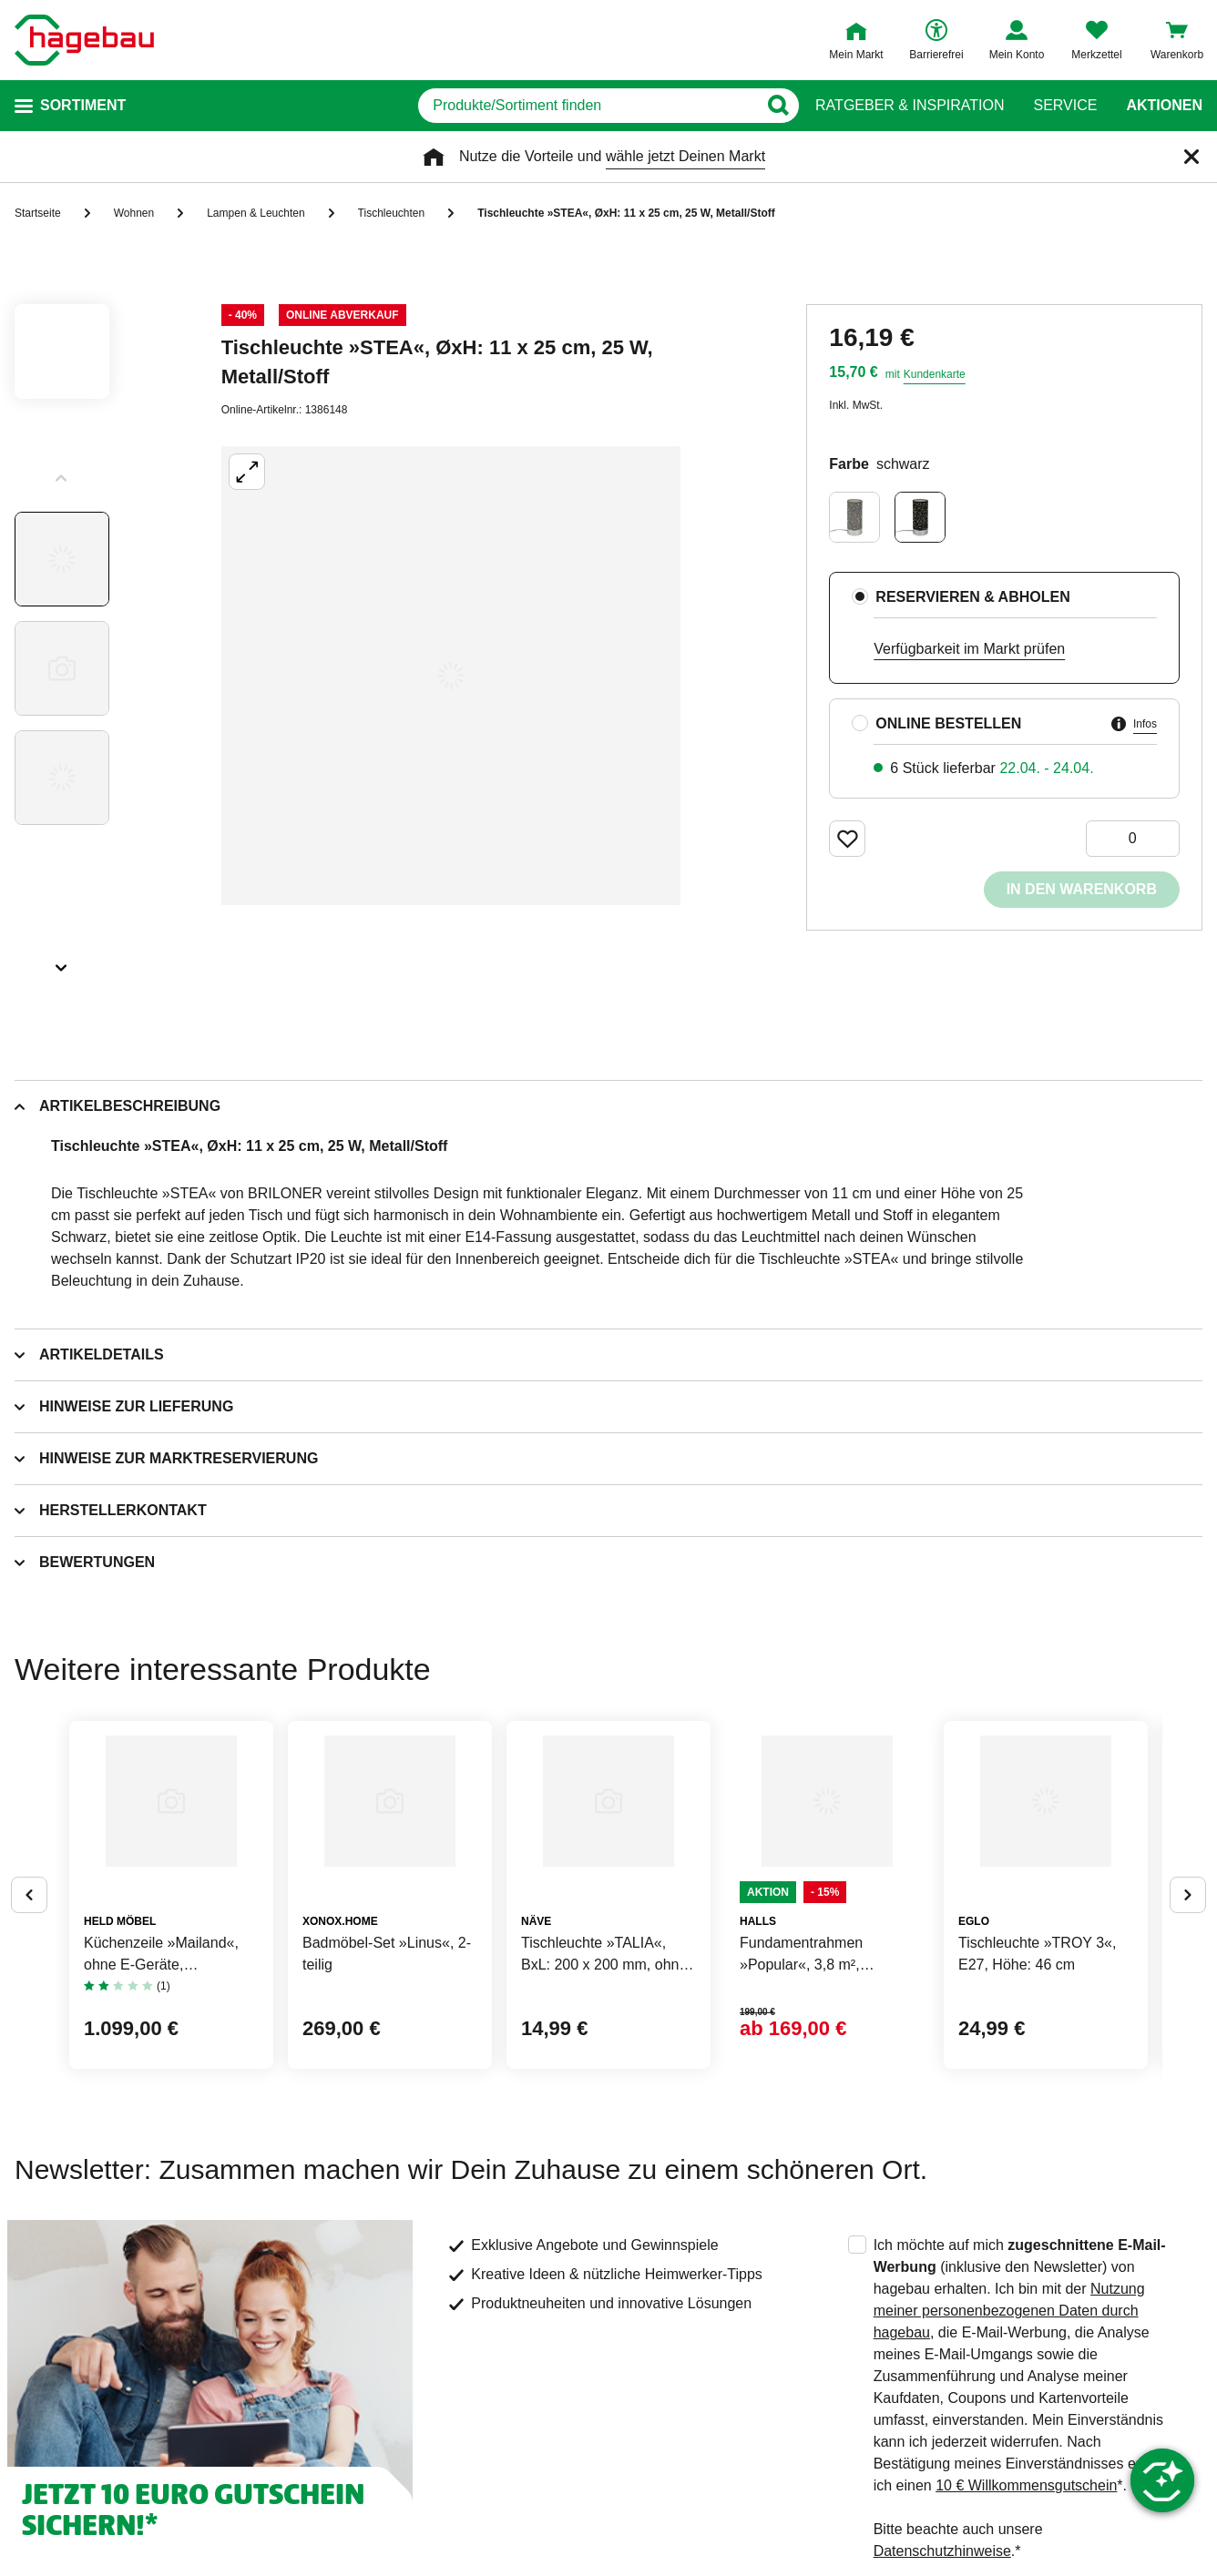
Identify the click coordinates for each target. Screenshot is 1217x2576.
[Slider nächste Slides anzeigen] (62, 961)
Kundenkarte (935, 374)
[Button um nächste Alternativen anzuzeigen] (1188, 1968)
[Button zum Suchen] (779, 105)
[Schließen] (1191, 157)
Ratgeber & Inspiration (909, 105)
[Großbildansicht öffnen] (450, 675)
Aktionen (1164, 105)
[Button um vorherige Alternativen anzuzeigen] (29, 1968)
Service (1065, 105)
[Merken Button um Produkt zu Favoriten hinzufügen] (847, 838)
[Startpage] (84, 40)
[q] (569, 105)
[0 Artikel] (1133, 838)
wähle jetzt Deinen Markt (685, 156)
